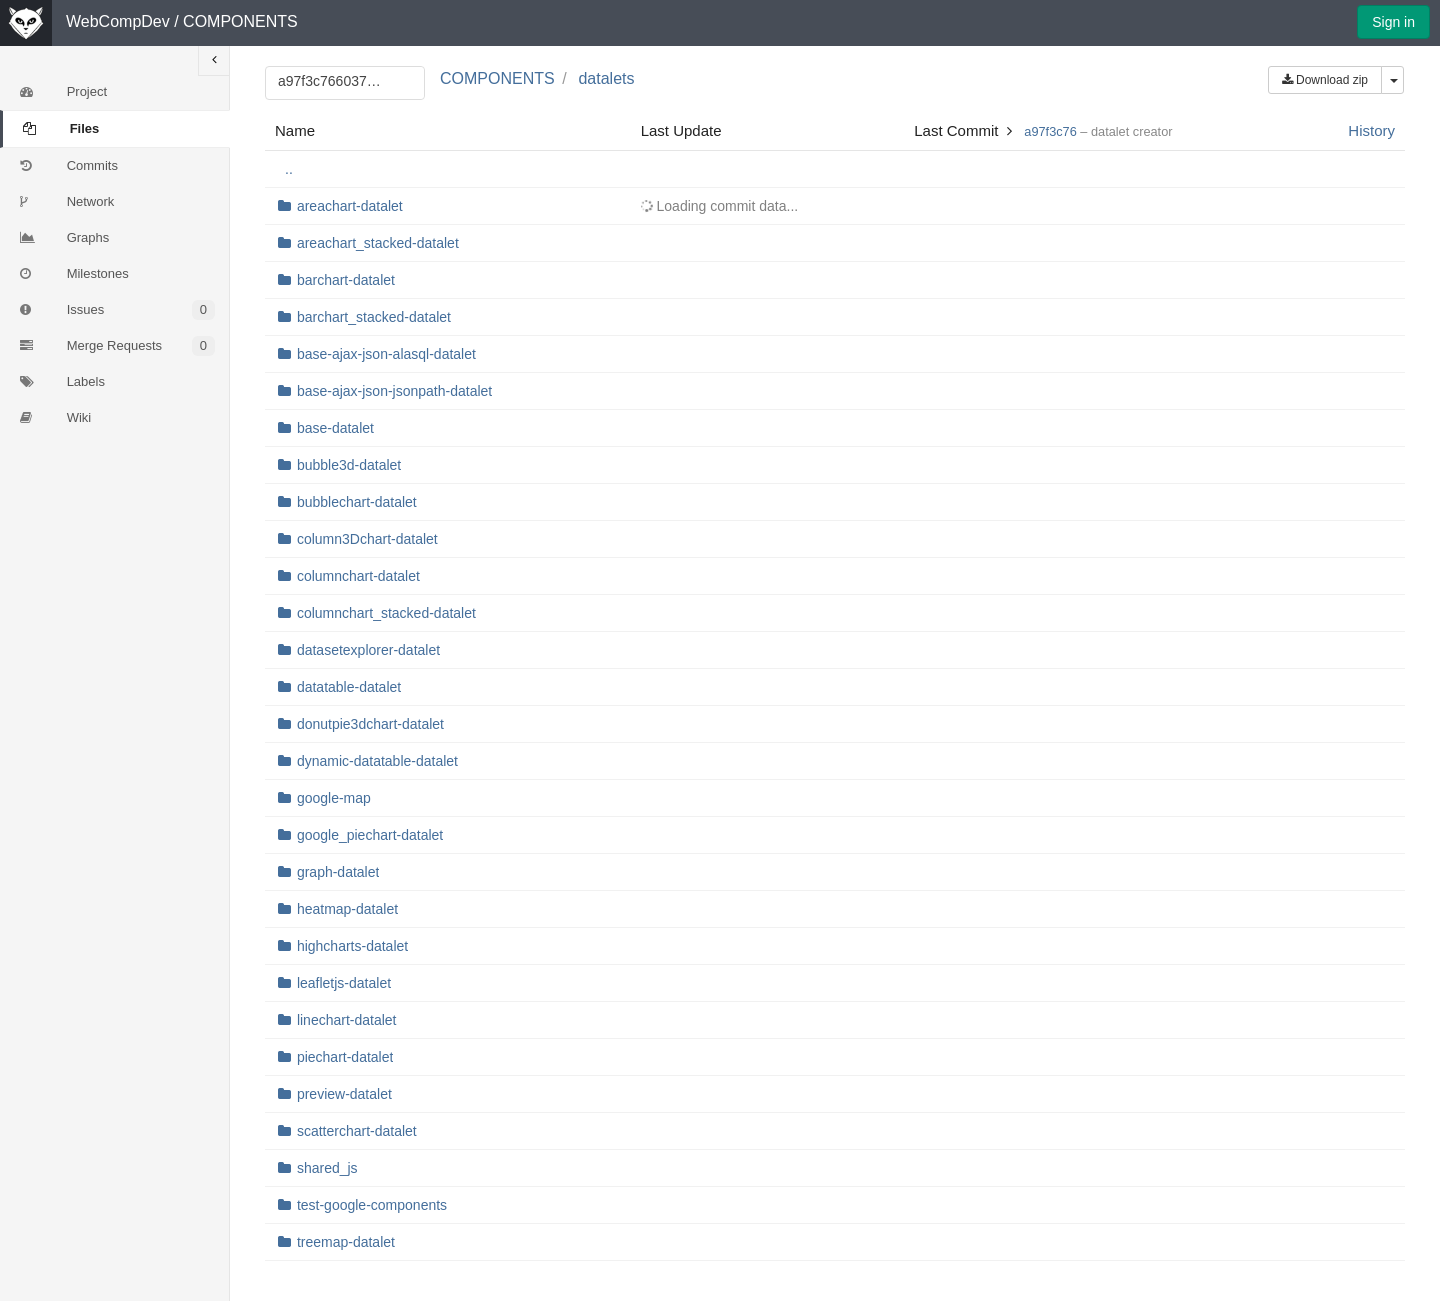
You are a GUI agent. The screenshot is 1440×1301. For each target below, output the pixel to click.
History (1371, 130)
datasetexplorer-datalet (368, 650)
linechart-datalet (347, 1020)
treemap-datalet (346, 1242)
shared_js (327, 1168)
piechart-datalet (345, 1057)
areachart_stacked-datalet (378, 243)
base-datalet (335, 428)
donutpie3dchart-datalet (370, 724)
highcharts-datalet (352, 946)
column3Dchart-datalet (367, 539)
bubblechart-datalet (357, 502)
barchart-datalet (346, 280)
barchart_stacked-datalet (374, 317)
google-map (334, 798)
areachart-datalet (350, 206)
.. (289, 169)
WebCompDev (118, 21)
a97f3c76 (1050, 131)
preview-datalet (344, 1094)
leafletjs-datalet (344, 983)
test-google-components (372, 1205)
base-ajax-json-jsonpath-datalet (394, 391)
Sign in (1393, 22)
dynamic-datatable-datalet (377, 761)
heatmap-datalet (347, 909)
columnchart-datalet (358, 576)
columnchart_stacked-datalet (386, 613)
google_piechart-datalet (370, 835)
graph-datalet (338, 872)
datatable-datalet (349, 687)
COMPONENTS (240, 21)
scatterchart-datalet (357, 1131)
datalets (606, 78)
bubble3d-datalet (349, 465)
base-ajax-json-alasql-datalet (386, 354)
